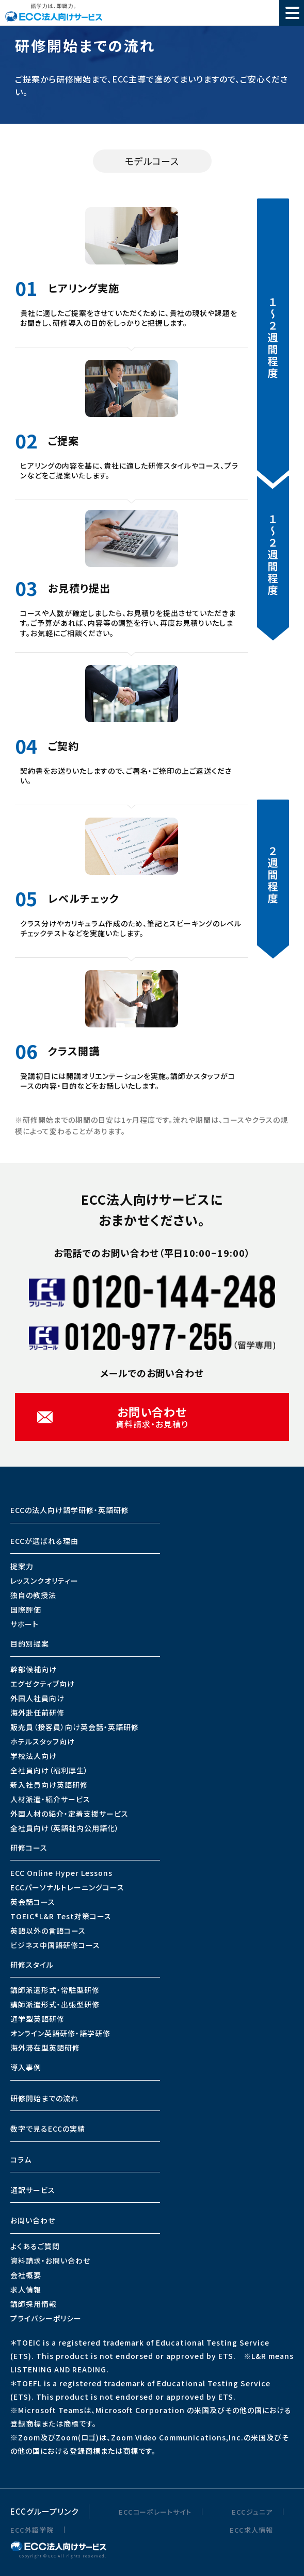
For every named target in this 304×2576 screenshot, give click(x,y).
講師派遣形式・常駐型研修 (55, 1990)
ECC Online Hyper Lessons (61, 1873)
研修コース (28, 1847)
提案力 (22, 1566)
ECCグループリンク (44, 2511)
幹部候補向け (33, 1669)
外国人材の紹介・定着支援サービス (69, 1813)
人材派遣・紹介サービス (50, 1799)
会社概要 (25, 2275)
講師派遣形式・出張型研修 (55, 2004)
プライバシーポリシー (46, 2318)
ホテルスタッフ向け (42, 1741)
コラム (20, 2159)
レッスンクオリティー (44, 1580)
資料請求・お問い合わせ (50, 2260)
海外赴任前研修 (37, 1712)
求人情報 (25, 2289)
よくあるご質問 (35, 2246)
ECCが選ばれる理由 (44, 1541)
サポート (24, 1624)
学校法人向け (33, 1756)
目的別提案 (29, 1643)
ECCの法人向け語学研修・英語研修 (69, 1510)
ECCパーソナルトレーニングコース (67, 1887)
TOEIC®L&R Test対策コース (60, 1916)
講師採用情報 (33, 2304)
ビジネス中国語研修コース (55, 1945)
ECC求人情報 (251, 2530)
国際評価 (25, 1609)
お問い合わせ (32, 2220)
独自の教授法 (33, 1595)
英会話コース (32, 1902)
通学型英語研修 (37, 2019)
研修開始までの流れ (44, 2098)
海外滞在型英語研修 (45, 2047)
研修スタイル (32, 1964)
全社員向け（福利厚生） (49, 1770)
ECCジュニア (252, 2512)
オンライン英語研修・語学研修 (60, 2033)
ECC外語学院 (32, 2530)
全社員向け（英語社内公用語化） (64, 1828)
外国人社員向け (37, 1698)
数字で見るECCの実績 (47, 2128)
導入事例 (25, 2067)
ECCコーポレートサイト (155, 2512)
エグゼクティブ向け (42, 1683)
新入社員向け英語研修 (49, 1785)
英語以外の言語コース (48, 1930)
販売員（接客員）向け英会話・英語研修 (74, 1727)
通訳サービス (32, 2190)
